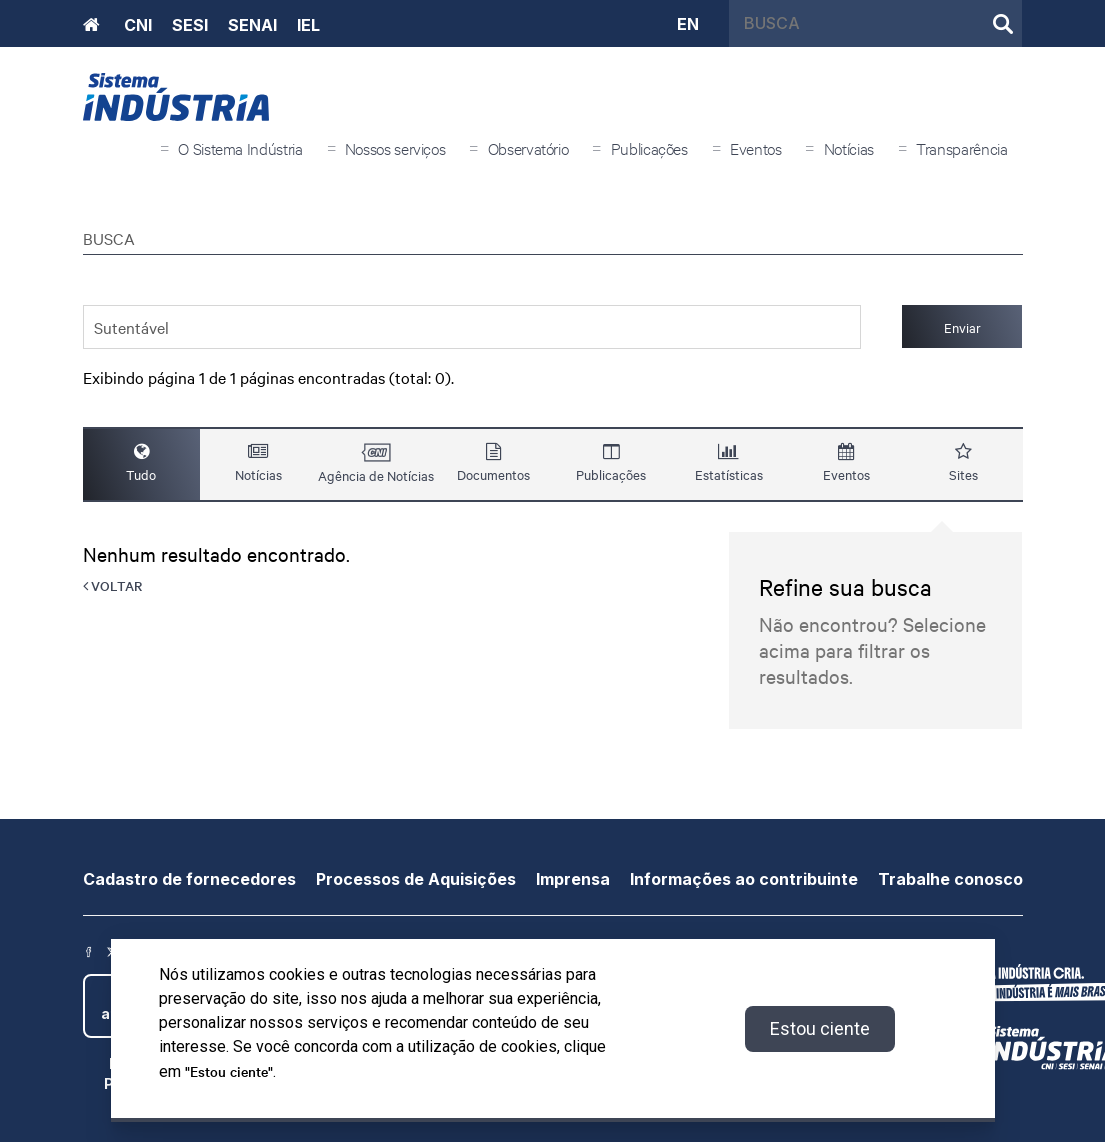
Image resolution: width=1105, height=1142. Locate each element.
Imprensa (573, 879)
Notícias (849, 147)
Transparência (961, 147)
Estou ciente (820, 1028)
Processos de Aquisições (416, 879)
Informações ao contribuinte (744, 879)
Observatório (528, 147)
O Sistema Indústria (240, 147)
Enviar (962, 327)
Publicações (649, 147)
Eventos (755, 147)
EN (688, 23)
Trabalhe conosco (950, 879)
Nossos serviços (395, 147)
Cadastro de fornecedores (189, 879)
